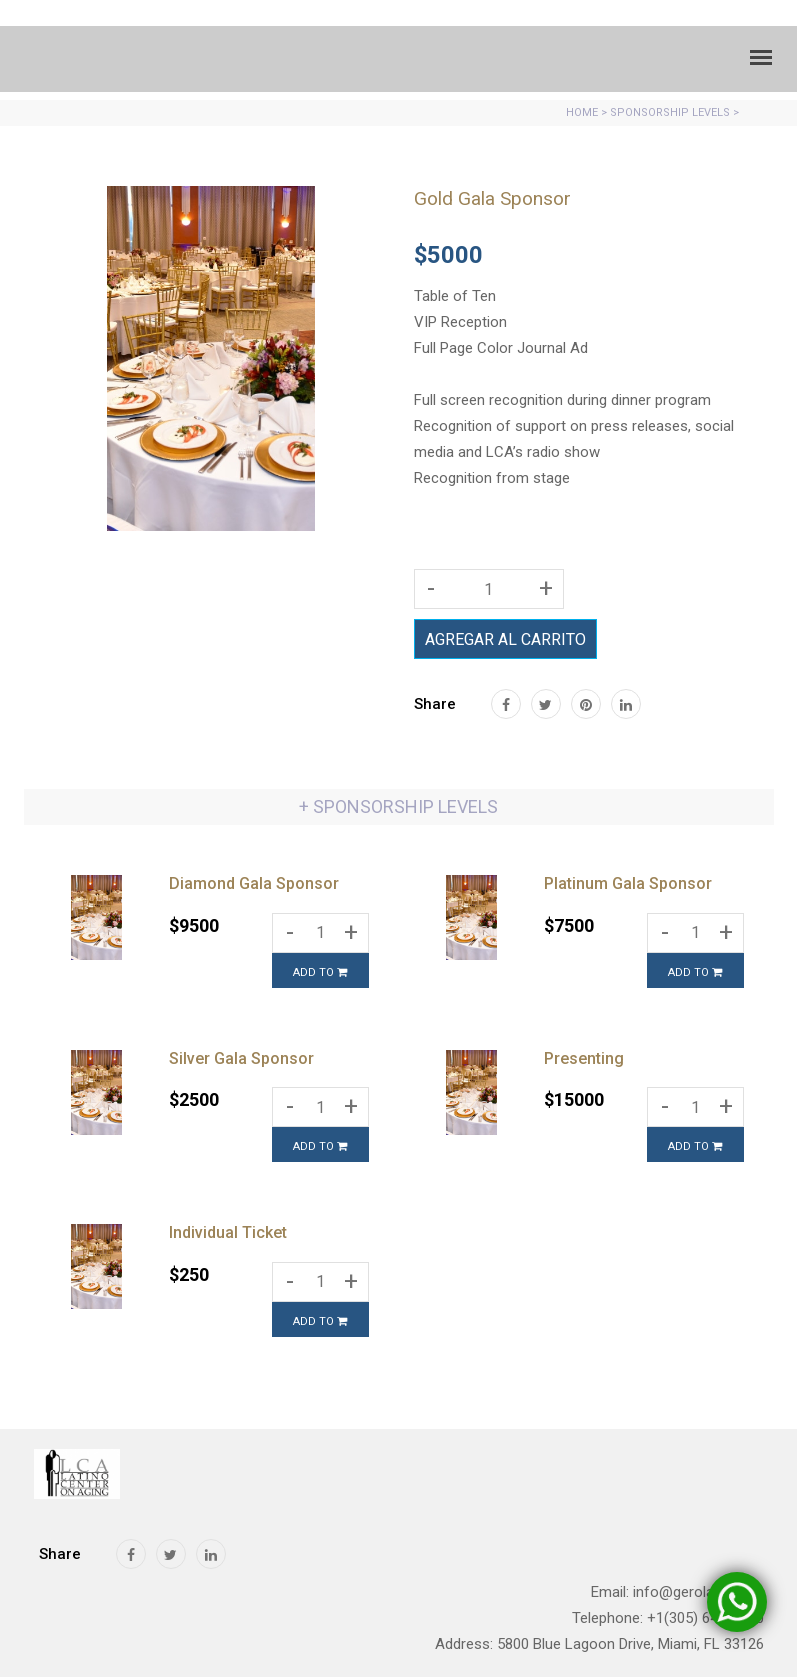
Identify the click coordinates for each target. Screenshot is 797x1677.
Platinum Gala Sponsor (628, 883)
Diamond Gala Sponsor (254, 883)
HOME (582, 112)
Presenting (584, 1058)
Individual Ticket (228, 1232)
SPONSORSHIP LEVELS (670, 112)
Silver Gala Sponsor (241, 1058)
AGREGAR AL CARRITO (505, 639)
